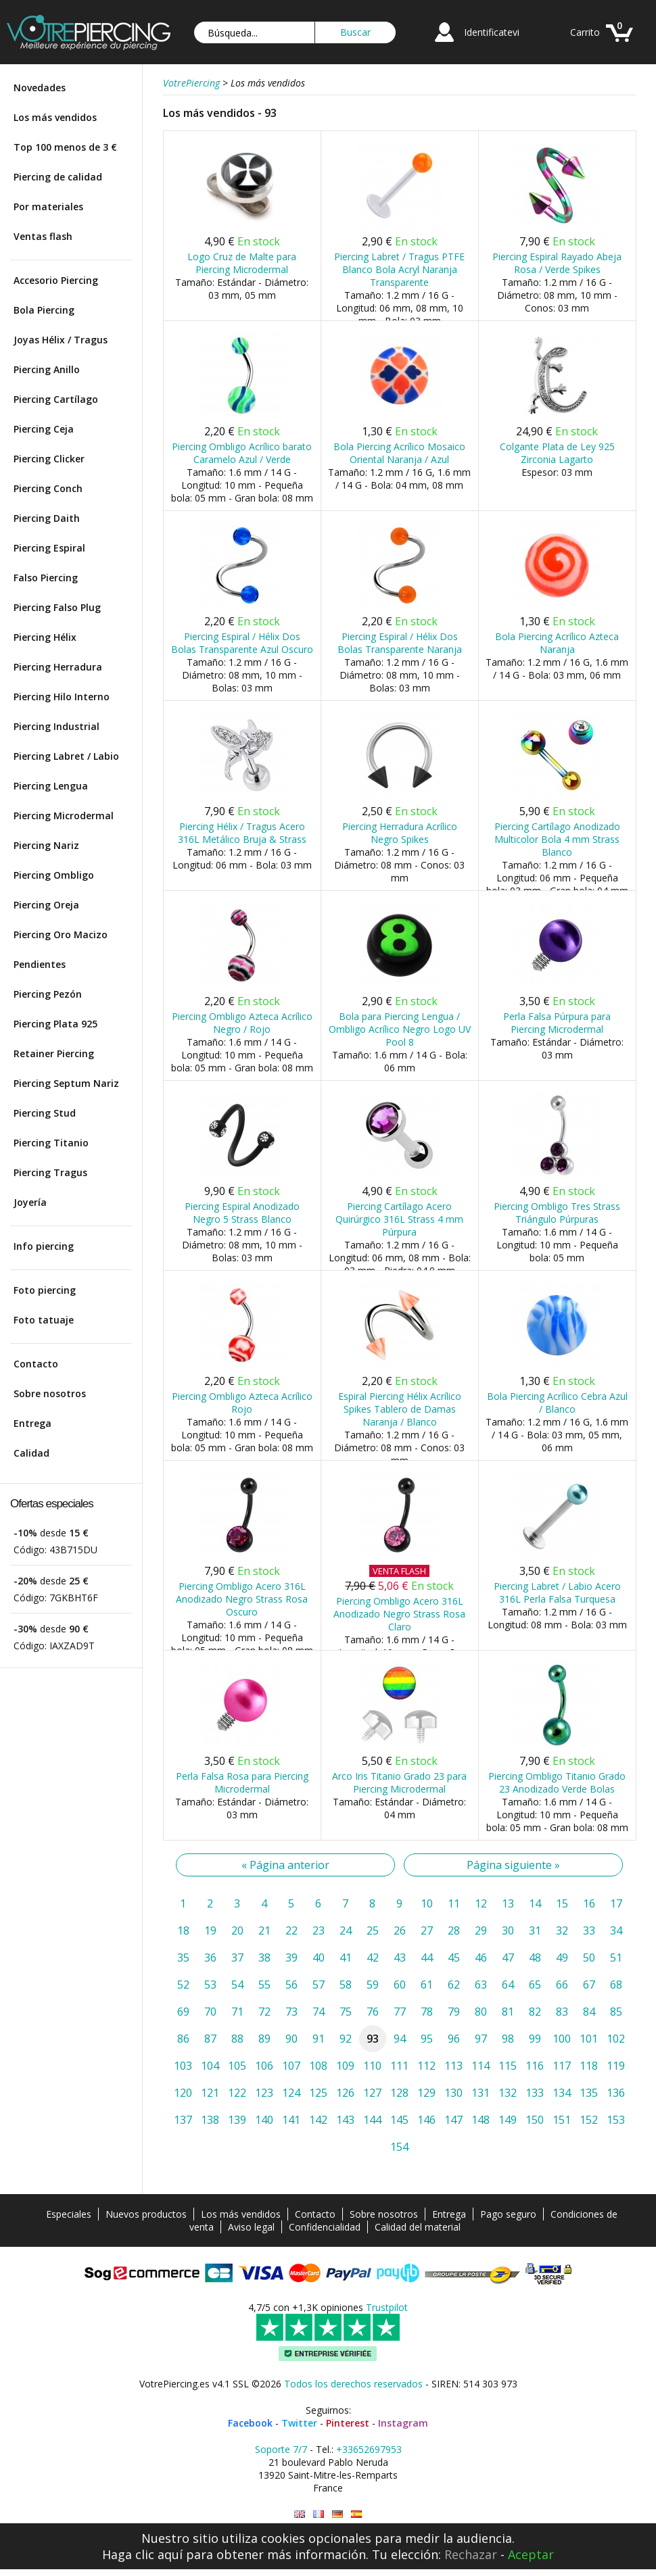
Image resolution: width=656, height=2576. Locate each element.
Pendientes (40, 964)
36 (210, 1957)
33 (589, 1930)
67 (589, 1984)
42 (373, 1957)
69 (183, 2011)
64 (508, 1984)
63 (481, 1984)
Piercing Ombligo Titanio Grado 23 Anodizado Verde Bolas (557, 1782)
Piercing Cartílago (56, 399)
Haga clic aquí (142, 2554)
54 (237, 1984)
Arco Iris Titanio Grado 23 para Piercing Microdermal (399, 1782)
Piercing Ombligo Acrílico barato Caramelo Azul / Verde (242, 453)
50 (589, 1957)
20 (237, 1930)
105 (237, 2065)
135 (589, 2092)
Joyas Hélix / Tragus (61, 339)
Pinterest (347, 2422)
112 (426, 2065)
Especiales (68, 2214)
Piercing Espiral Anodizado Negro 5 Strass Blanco (242, 1212)
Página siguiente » (513, 1864)
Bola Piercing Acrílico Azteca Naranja (557, 643)
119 (616, 2065)
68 (616, 1984)
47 (508, 1957)
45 (454, 1957)
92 (345, 2038)
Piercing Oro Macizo (61, 934)
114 (480, 2065)
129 (426, 2092)
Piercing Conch (48, 488)
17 (616, 1903)
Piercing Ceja (44, 428)
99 (535, 2038)
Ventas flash (43, 236)
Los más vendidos (55, 117)
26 (400, 1930)
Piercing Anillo (47, 369)
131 (480, 2092)
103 (183, 2065)
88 (237, 2038)
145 (399, 2119)
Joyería (30, 1202)
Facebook (250, 2422)
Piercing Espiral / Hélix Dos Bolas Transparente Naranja (399, 643)
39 (291, 1957)
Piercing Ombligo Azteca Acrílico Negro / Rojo (242, 1023)
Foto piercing (45, 1290)
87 (210, 2038)
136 (616, 2092)
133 (534, 2092)
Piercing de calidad (58, 176)
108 (318, 2065)
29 (481, 1930)
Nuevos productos (146, 2214)
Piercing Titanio (51, 1142)
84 (589, 2011)
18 (183, 1930)
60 (400, 1984)
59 (373, 1984)
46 (481, 1957)
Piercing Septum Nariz (66, 1083)
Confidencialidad (324, 2226)
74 (318, 2011)
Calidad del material (418, 2226)
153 (616, 2119)
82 (535, 2011)
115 (507, 2065)
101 (589, 2038)
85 (616, 2011)
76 (373, 2011)
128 (399, 2092)
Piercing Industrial (56, 726)
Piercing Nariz (46, 845)
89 (264, 2038)
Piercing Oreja (46, 904)
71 (237, 2011)
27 (427, 1930)
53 (210, 1984)
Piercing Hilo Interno (62, 696)
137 (183, 2119)
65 (535, 1984)
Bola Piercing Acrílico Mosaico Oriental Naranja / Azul (399, 453)
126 (345, 2092)
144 (372, 2119)
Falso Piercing (46, 577)
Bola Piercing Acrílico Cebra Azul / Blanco (557, 1402)
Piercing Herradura (58, 666)
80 (481, 2011)
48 (535, 1957)
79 (454, 2011)
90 (291, 2038)
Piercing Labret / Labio (66, 756)
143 (345, 2119)
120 (183, 2092)
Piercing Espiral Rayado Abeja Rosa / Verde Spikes (557, 263)
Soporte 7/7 (281, 2449)
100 (562, 2038)
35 (183, 1957)
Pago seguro (508, 2214)
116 (534, 2065)
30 (508, 1930)
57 (318, 1984)
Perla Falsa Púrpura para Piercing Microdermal (557, 1023)
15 (562, 1903)
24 (345, 1930)
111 (399, 2065)
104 (210, 2065)
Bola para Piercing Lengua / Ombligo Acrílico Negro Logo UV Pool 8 (400, 1029)
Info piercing (44, 1246)
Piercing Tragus (50, 1172)
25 (373, 1930)
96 (454, 2038)
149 (507, 2119)
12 (481, 1903)
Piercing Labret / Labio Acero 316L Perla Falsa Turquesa (557, 1592)
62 (454, 1984)
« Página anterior (285, 1864)
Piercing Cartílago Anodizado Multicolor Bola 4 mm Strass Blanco (557, 839)
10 (427, 1903)
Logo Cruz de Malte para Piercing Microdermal (241, 263)
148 (480, 2119)
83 (562, 2011)
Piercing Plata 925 (55, 1023)
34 (616, 1930)
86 (183, 2038)
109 (345, 2065)
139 (237, 2119)
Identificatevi (491, 32)
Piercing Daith (47, 518)
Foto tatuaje (44, 1319)
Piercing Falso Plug (57, 607)
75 (345, 2011)
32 (562, 1930)
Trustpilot (387, 2307)
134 (562, 2092)
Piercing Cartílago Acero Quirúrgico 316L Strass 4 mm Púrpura (399, 1219)
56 (291, 1984)
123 (264, 2092)
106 (264, 2065)
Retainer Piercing (54, 1053)
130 (453, 2092)
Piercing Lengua (51, 785)
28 (454, 1930)
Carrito (585, 32)
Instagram (403, 2422)
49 (562, 1957)
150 (534, 2119)
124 (291, 2092)
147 (453, 2119)
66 (562, 1984)
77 (400, 2011)
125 (318, 2092)
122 (237, 2092)
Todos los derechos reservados (353, 2383)
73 (291, 2011)
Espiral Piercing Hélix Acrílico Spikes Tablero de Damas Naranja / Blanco (399, 1409)
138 (210, 2119)
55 (264, 1984)
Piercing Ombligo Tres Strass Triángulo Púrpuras (557, 1212)
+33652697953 (369, 2449)
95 (427, 2038)
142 (318, 2119)
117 (562, 2065)
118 (589, 2065)
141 (291, 2119)
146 (426, 2119)
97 (481, 2038)
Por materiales (48, 206)
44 (427, 1957)
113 (453, 2065)
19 (210, 1930)
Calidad (31, 1453)
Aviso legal (251, 2226)
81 (508, 2011)
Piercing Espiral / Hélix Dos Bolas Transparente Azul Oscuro (242, 643)
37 (237, 1957)
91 (318, 2038)
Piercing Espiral (49, 547)
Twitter (299, 2422)
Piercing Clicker (49, 458)
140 (264, 2119)
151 (562, 2119)
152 (589, 2119)
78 (427, 2011)
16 (589, 1903)
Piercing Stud (45, 1113)
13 (508, 1903)
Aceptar (531, 2554)
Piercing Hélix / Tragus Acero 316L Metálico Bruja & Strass (242, 833)
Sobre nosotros (50, 1393)
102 (616, 2038)
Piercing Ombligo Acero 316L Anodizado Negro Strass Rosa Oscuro (242, 1599)
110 (372, 2065)
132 (507, 2092)
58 (345, 1984)
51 (616, 1957)
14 (535, 1903)
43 (400, 1957)
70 (210, 2011)
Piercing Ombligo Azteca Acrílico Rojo (242, 1402)
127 (372, 2092)
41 (345, 1957)
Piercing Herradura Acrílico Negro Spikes (399, 833)
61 (427, 1984)
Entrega (32, 1423)
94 (400, 2038)
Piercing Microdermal (64, 815)
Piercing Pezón (48, 994)
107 (291, 2065)
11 (454, 1903)
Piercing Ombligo (54, 875)
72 (264, 2011)
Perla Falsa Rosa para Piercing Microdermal (242, 1782)
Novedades (40, 87)
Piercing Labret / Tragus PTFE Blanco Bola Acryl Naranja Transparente (399, 269)
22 (291, 1930)
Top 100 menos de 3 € (65, 147)
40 (318, 1957)
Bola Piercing (44, 309)
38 (264, 1957)
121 (210, 2092)
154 (399, 2146)
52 (183, 1984)
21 (264, 1930)
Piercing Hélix (45, 637)
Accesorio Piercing (56, 280)
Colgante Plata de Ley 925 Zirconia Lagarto (557, 453)
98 (508, 2038)
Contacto (36, 1363)
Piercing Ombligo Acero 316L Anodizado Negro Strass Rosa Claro (399, 1614)
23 (318, 1930)
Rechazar (470, 2554)
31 (535, 1930)
